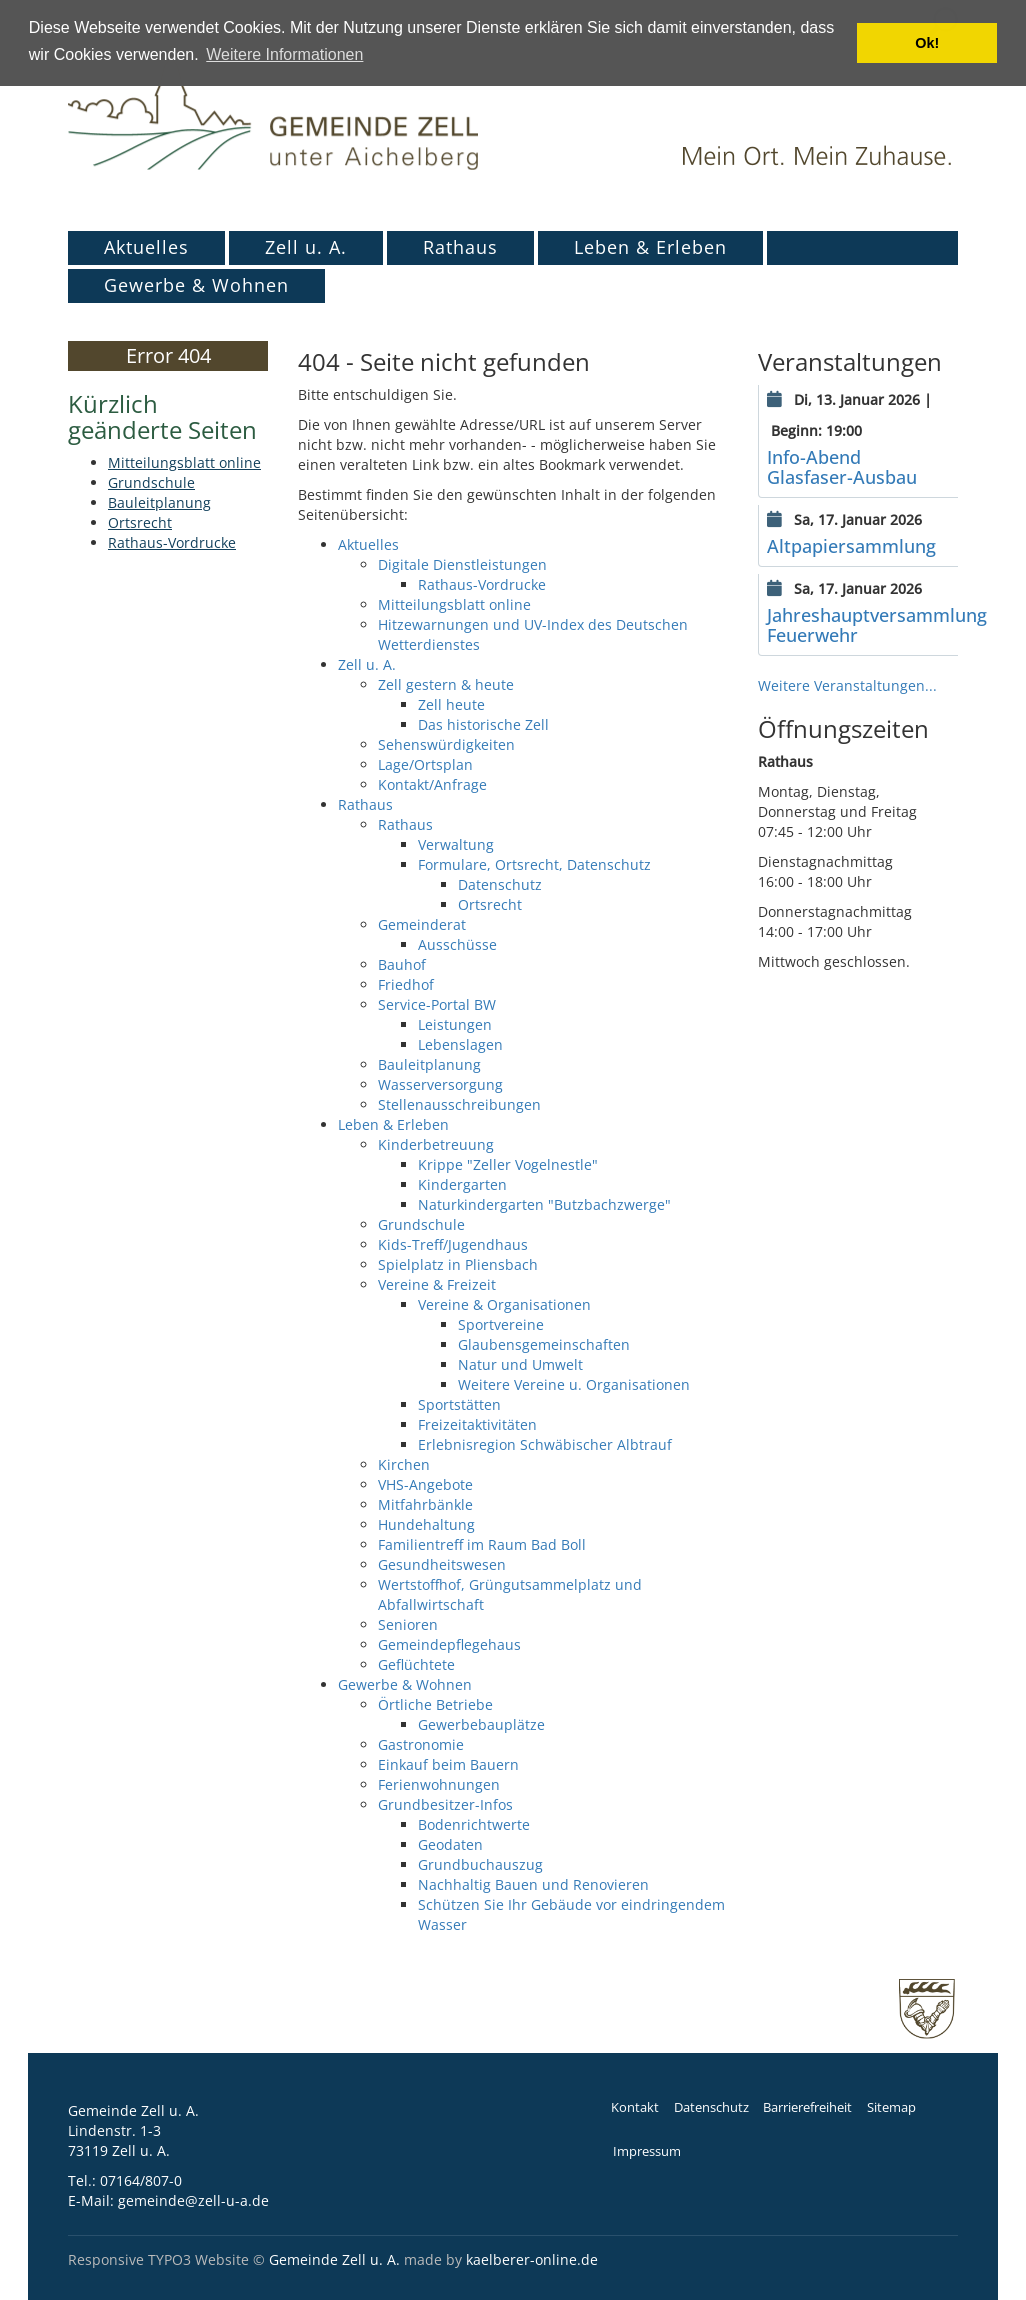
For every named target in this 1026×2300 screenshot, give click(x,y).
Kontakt (635, 2107)
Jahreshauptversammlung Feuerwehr (877, 625)
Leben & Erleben (650, 247)
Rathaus (460, 247)
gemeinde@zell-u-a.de (193, 2200)
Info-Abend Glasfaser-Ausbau (842, 467)
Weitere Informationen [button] (284, 54)
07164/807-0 (141, 2180)
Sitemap (891, 2107)
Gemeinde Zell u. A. (334, 2259)
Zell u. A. (306, 247)
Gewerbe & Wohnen (196, 285)
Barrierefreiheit (807, 2107)
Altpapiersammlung (851, 546)
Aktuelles (146, 247)
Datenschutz (711, 2107)
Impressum (647, 2151)
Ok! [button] (927, 43)
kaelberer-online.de (532, 2259)
